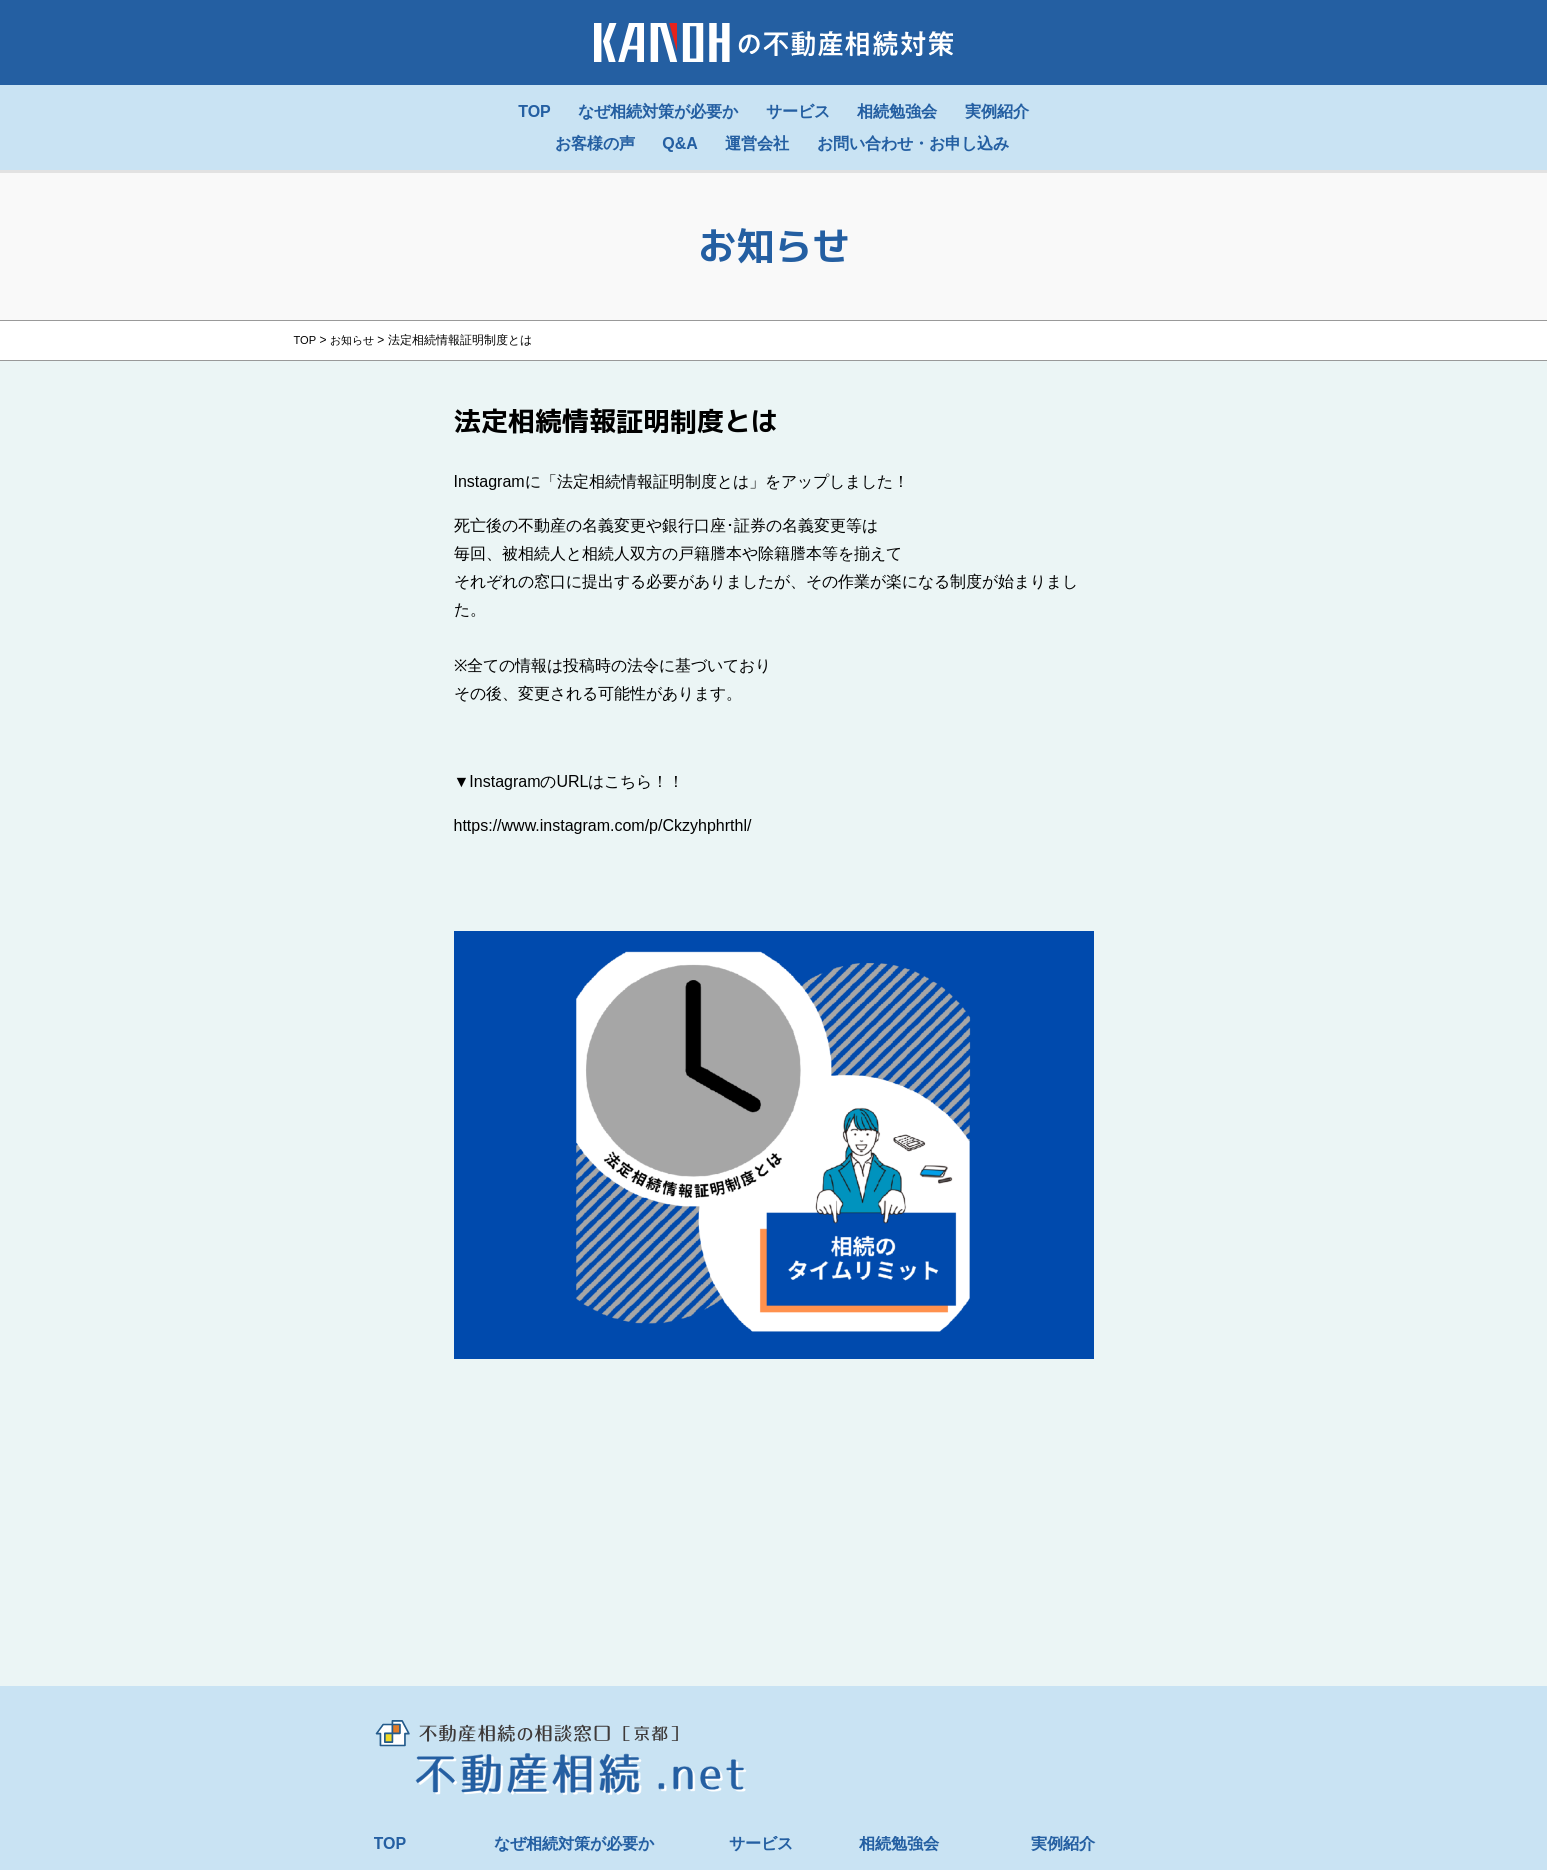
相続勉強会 (899, 1844)
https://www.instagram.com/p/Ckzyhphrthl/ (603, 825)
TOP (390, 1844)
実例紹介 (1063, 1844)
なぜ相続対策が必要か (574, 1844)
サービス (761, 1844)
